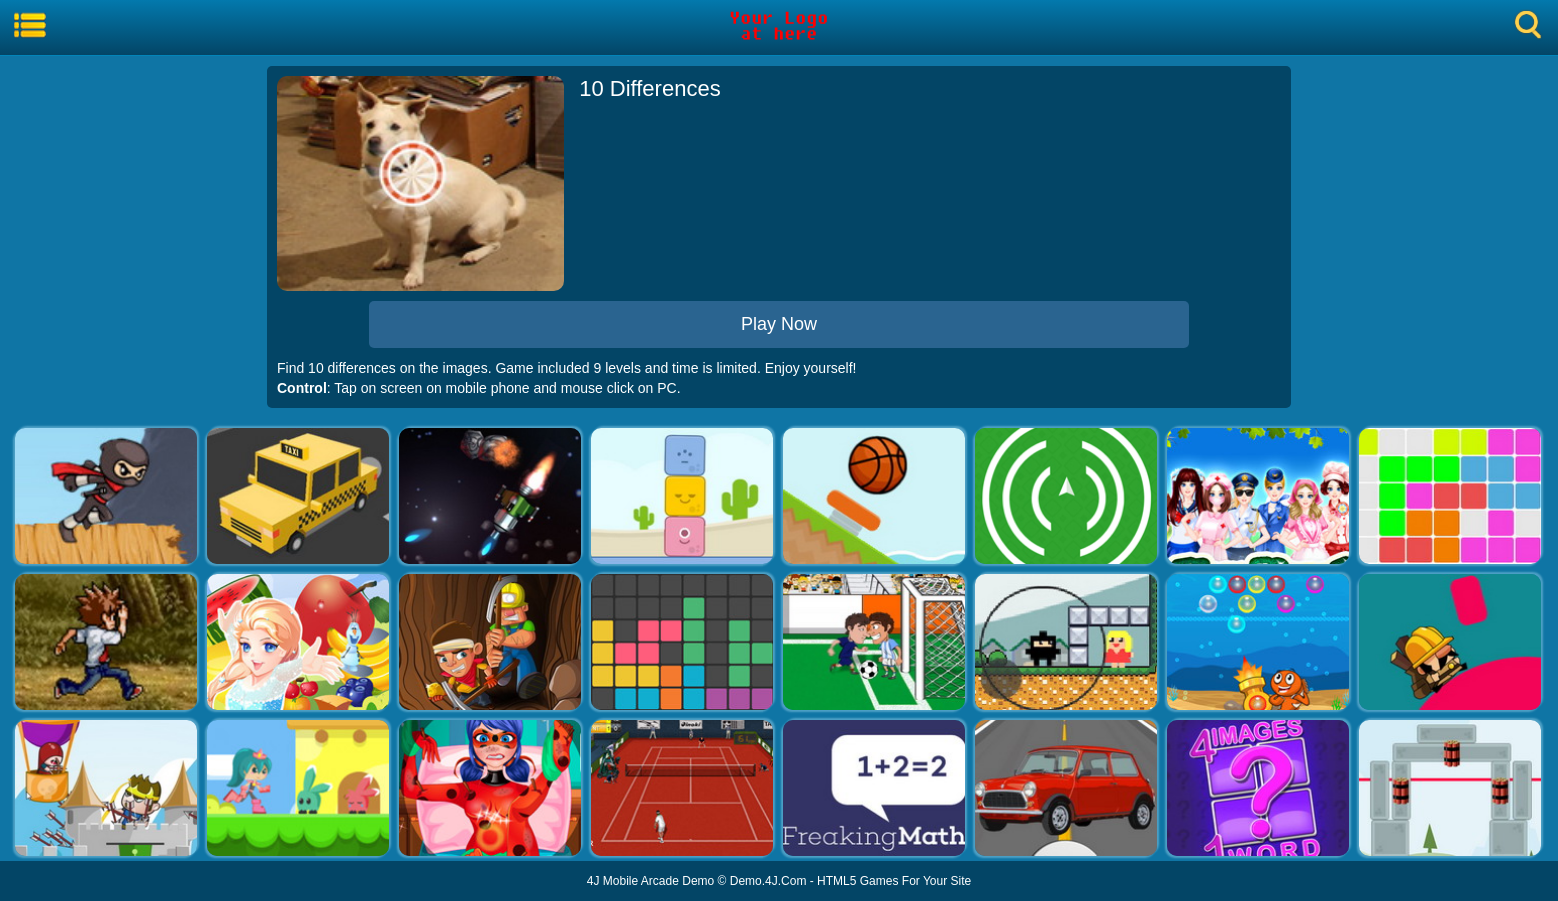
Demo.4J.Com (768, 881)
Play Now (779, 324)
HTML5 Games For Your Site (894, 881)
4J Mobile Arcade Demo (650, 881)
